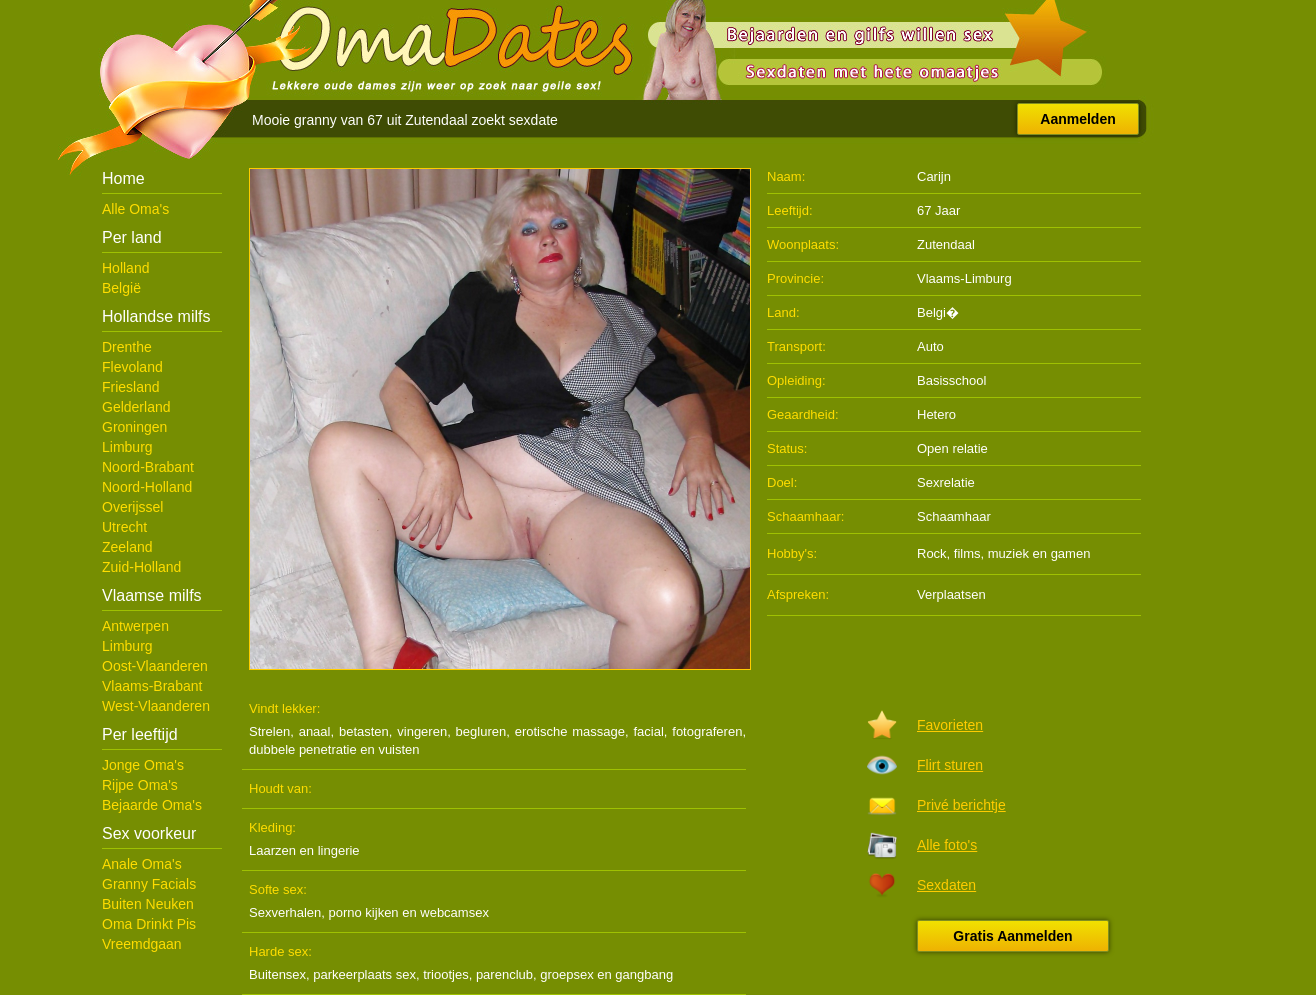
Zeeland (127, 547)
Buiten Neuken (148, 904)
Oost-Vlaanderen (155, 666)
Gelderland (136, 407)
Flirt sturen (950, 765)
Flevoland (132, 367)
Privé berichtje (961, 805)
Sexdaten (946, 885)
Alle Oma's (135, 209)
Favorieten (950, 725)
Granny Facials (149, 884)
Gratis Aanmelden (1012, 936)
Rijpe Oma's (140, 785)
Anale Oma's (142, 864)
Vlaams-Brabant (152, 686)
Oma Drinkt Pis (149, 924)
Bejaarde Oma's (152, 805)
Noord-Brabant (148, 467)
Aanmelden (1077, 119)
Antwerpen (135, 626)
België (121, 288)
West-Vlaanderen (156, 706)
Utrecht (124, 527)
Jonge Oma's (143, 765)
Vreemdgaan (142, 944)
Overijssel (132, 507)
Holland (125, 268)
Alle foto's (947, 845)
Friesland (131, 387)
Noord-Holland (147, 487)
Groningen (134, 427)
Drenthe (127, 347)
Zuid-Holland (141, 567)
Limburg (127, 447)
